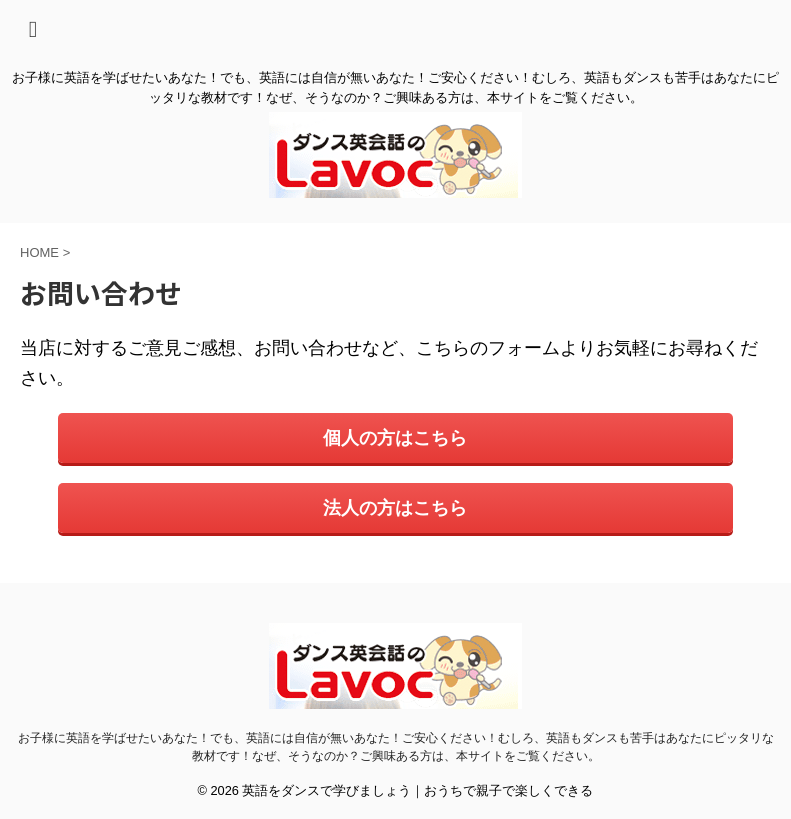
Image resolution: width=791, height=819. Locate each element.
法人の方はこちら (395, 508)
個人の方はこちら (395, 438)
